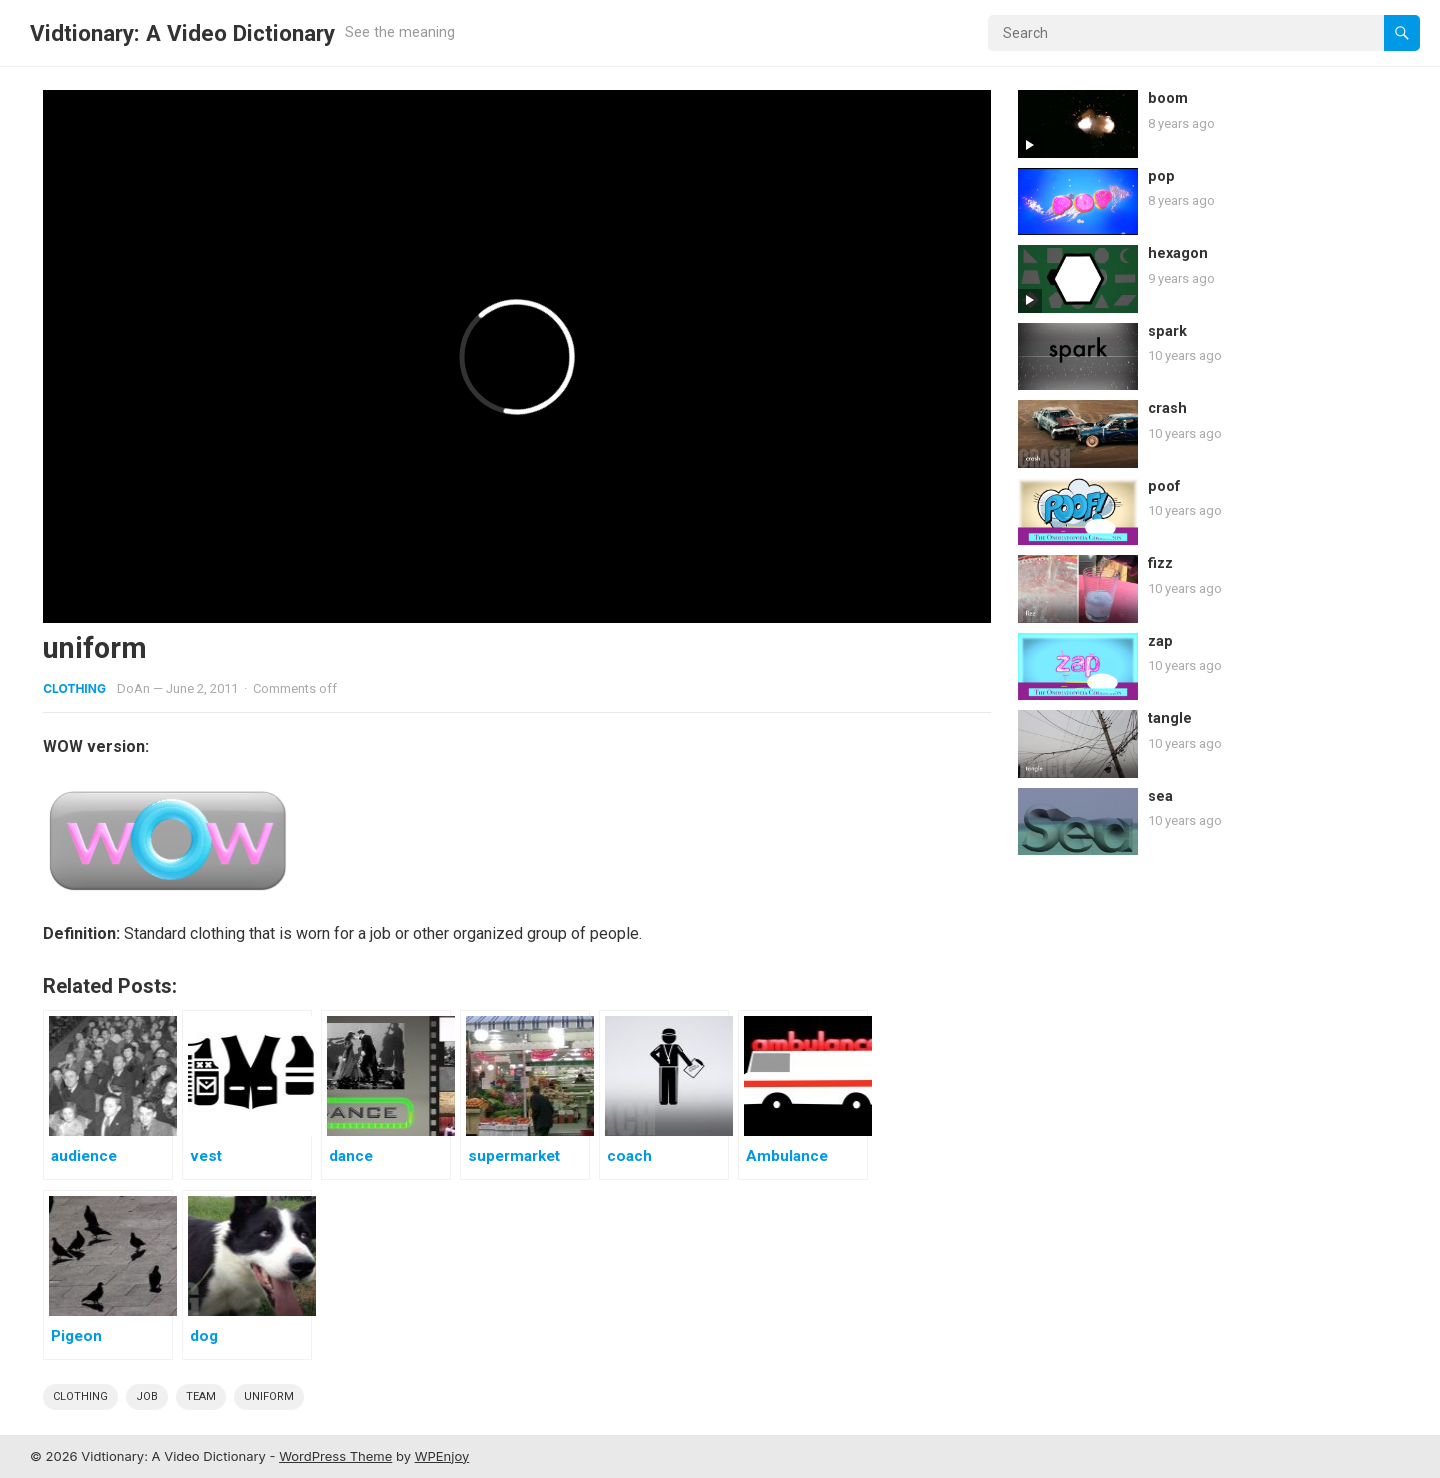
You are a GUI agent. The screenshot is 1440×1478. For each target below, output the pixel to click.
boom (1168, 98)
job (147, 1396)
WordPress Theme (335, 1456)
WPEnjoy (442, 1456)
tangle (1170, 718)
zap (1160, 641)
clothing (80, 1396)
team (201, 1396)
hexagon (1178, 253)
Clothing (74, 688)
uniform (269, 1396)
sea (1160, 796)
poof (1164, 486)
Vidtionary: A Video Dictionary (182, 33)
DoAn (133, 688)
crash (1167, 408)
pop (1161, 176)
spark (1167, 331)
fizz (1160, 563)
